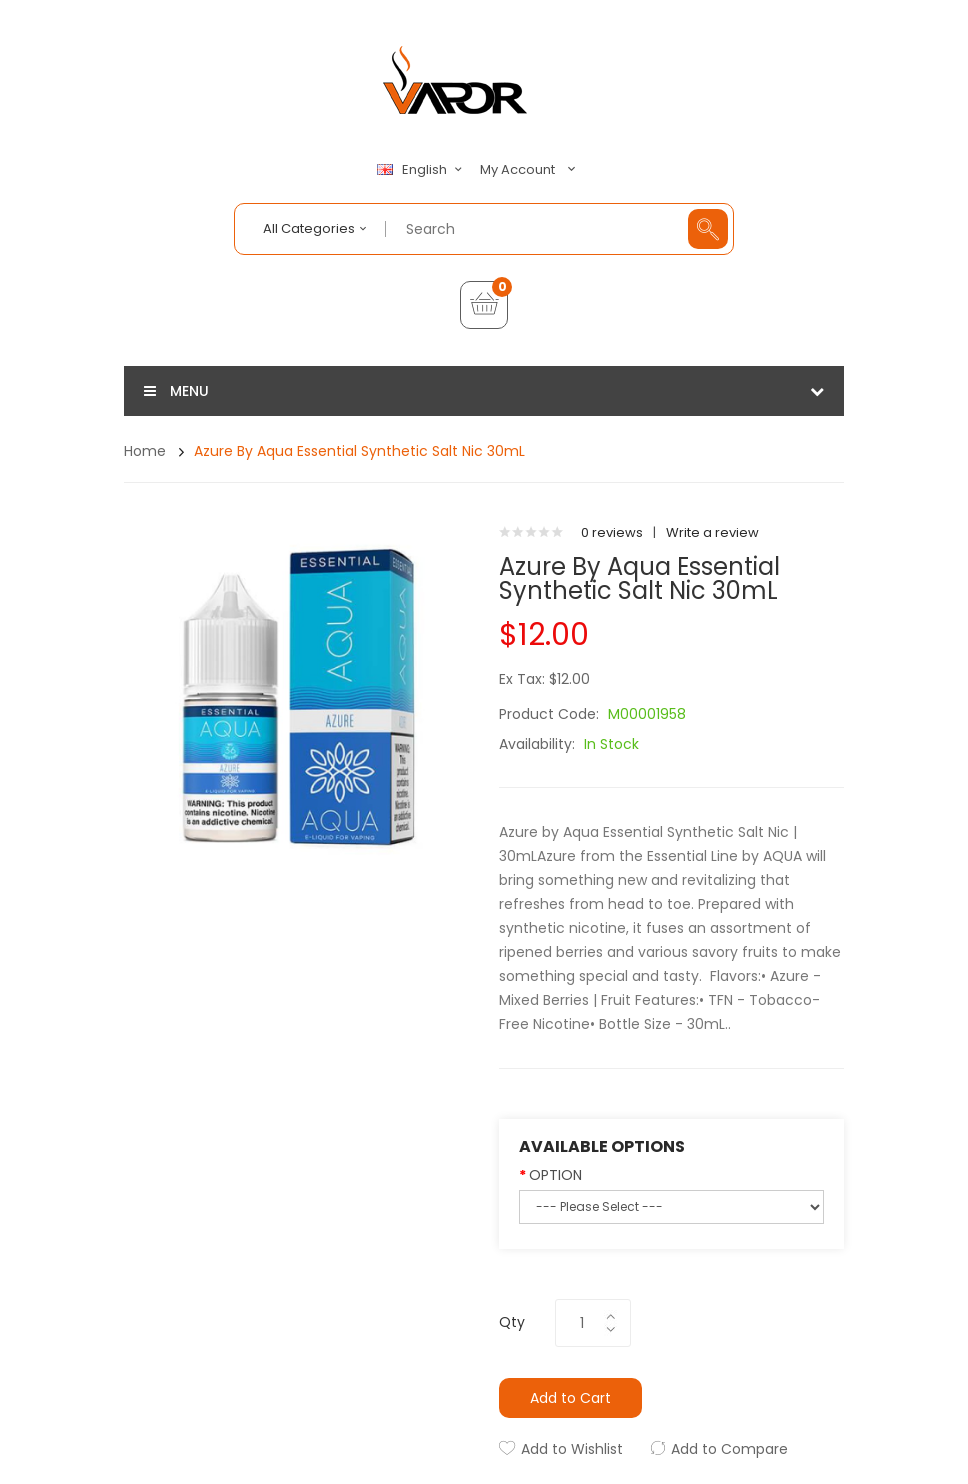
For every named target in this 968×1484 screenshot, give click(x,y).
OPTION (555, 1175)
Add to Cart (570, 1398)
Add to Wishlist (572, 1449)
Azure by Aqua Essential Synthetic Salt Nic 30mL (359, 451)
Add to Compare (729, 1449)
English (422, 170)
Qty (512, 1322)
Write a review (712, 532)
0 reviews (612, 532)
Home (145, 451)
